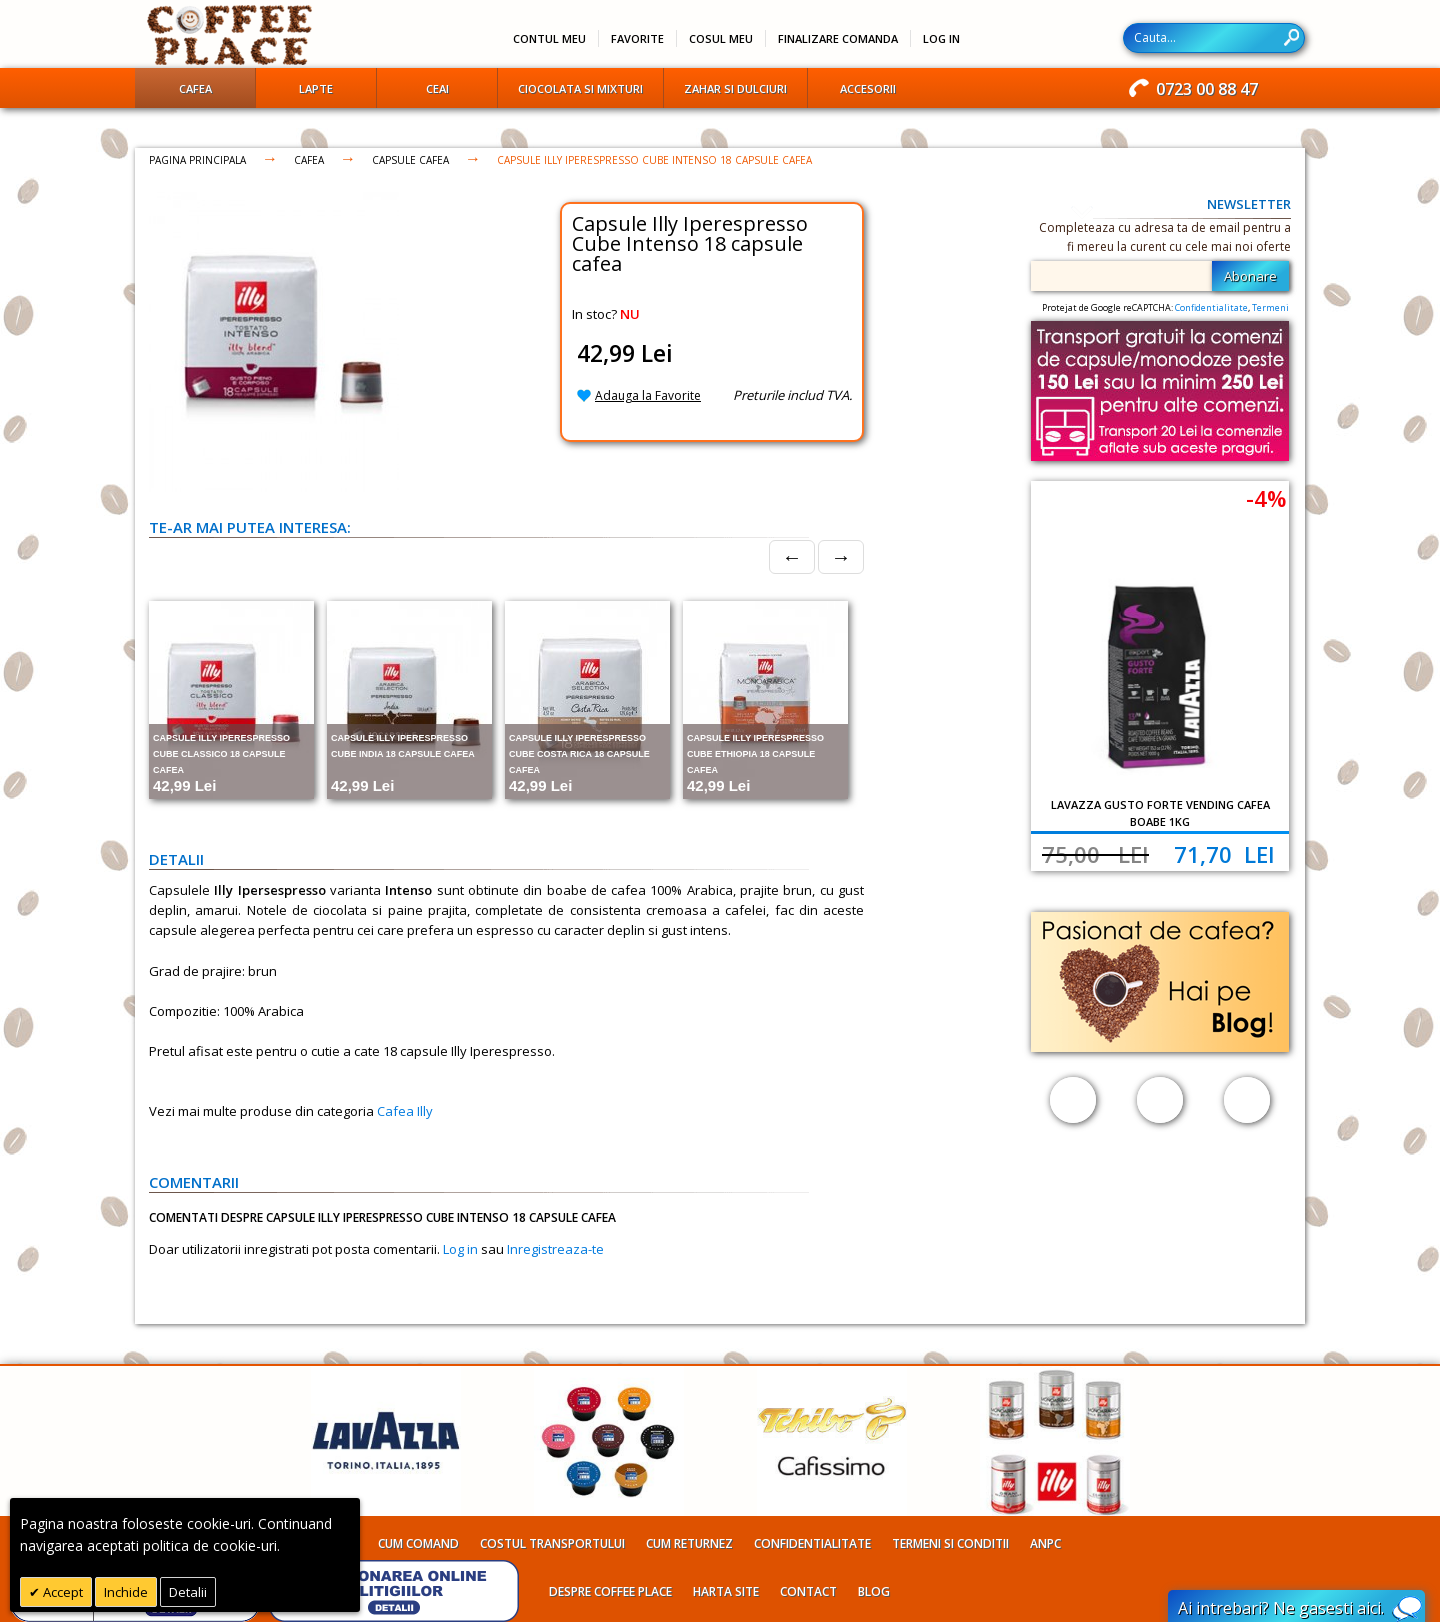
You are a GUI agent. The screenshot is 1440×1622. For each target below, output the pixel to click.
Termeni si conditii (950, 1543)
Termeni (1270, 307)
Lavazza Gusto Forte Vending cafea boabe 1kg (1160, 813)
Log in (460, 1249)
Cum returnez (689, 1543)
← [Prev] (792, 556)
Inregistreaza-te (555, 1249)
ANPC (1045, 1543)
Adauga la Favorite (648, 395)
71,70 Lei (1224, 854)
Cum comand (418, 1543)
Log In (941, 38)
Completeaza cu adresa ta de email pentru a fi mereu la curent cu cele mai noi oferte (1165, 237)
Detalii (188, 1592)
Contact (808, 1591)
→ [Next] (841, 556)
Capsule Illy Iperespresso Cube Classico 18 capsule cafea (221, 754)
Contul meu (549, 38)
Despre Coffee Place (610, 1591)
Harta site (726, 1591)
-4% (1266, 498)
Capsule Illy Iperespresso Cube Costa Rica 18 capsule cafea (579, 754)
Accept (61, 1592)
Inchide (126, 1592)
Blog (874, 1591)
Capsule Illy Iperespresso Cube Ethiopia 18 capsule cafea (755, 754)
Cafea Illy (405, 1111)
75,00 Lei (1095, 854)
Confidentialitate (1211, 307)
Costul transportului (552, 1543)
